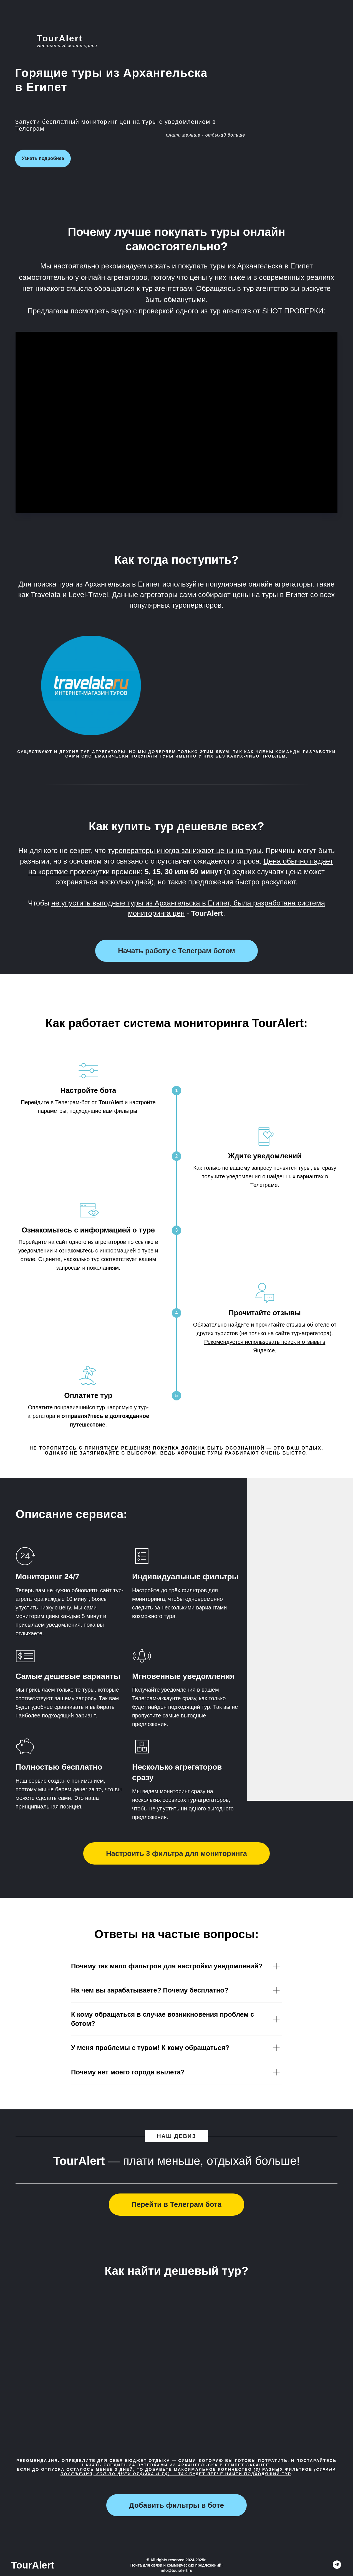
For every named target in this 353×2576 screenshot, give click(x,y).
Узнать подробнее (43, 158)
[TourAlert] (337, 2567)
